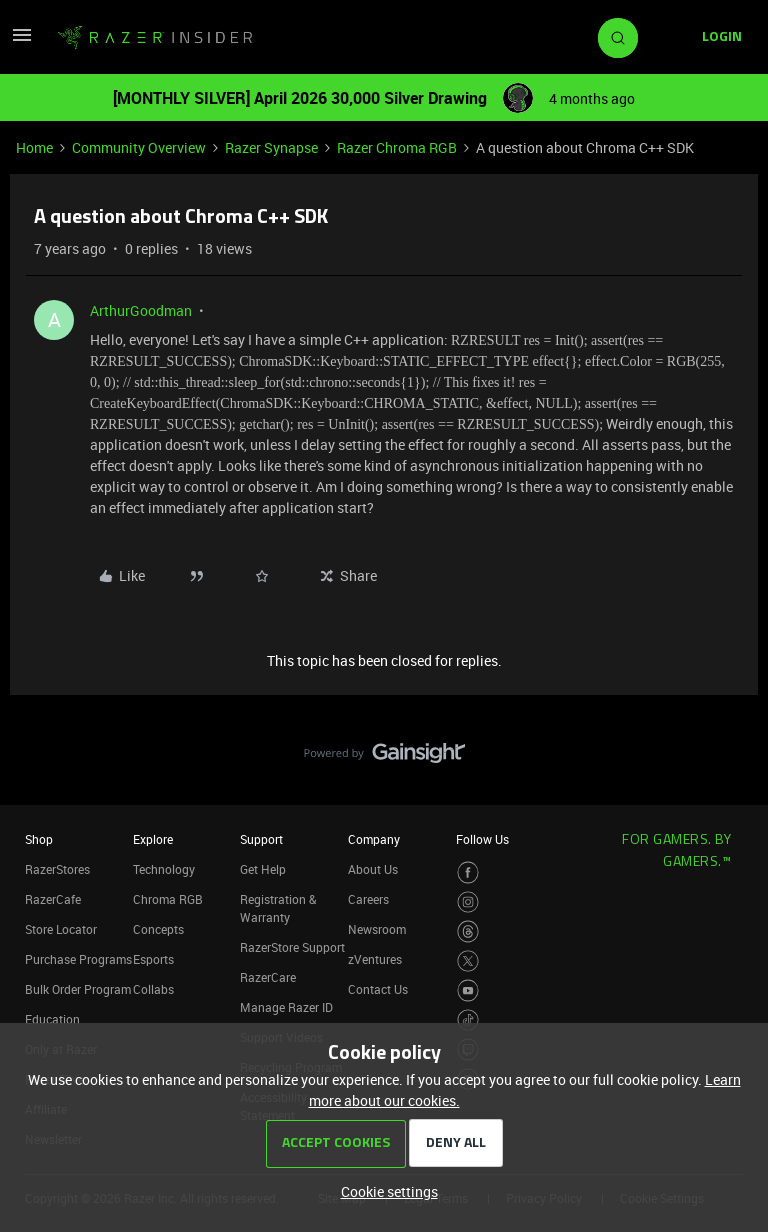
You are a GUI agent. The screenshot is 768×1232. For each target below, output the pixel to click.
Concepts (158, 929)
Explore (153, 839)
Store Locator (61, 929)
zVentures (375, 959)
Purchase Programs (78, 959)
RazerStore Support (292, 947)
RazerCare (268, 977)
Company (374, 839)
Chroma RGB (168, 899)
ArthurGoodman (141, 310)
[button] (22, 41)
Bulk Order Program (78, 989)
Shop (39, 839)
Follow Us (482, 839)
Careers (368, 899)
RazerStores (57, 869)
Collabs (153, 989)
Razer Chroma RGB (397, 147)
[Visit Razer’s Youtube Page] (468, 990)
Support (261, 839)
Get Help (263, 869)
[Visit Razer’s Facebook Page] (468, 872)
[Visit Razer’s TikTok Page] (468, 1020)
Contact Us (378, 989)
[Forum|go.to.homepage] (155, 38)
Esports (153, 959)
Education (52, 1019)
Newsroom (377, 929)
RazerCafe (53, 899)
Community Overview (139, 147)
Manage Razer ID (286, 1007)
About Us (373, 869)
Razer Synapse (271, 147)
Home (34, 147)
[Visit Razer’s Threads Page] (468, 931)
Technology (164, 869)
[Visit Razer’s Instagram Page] (468, 902)
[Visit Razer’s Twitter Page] (468, 961)
